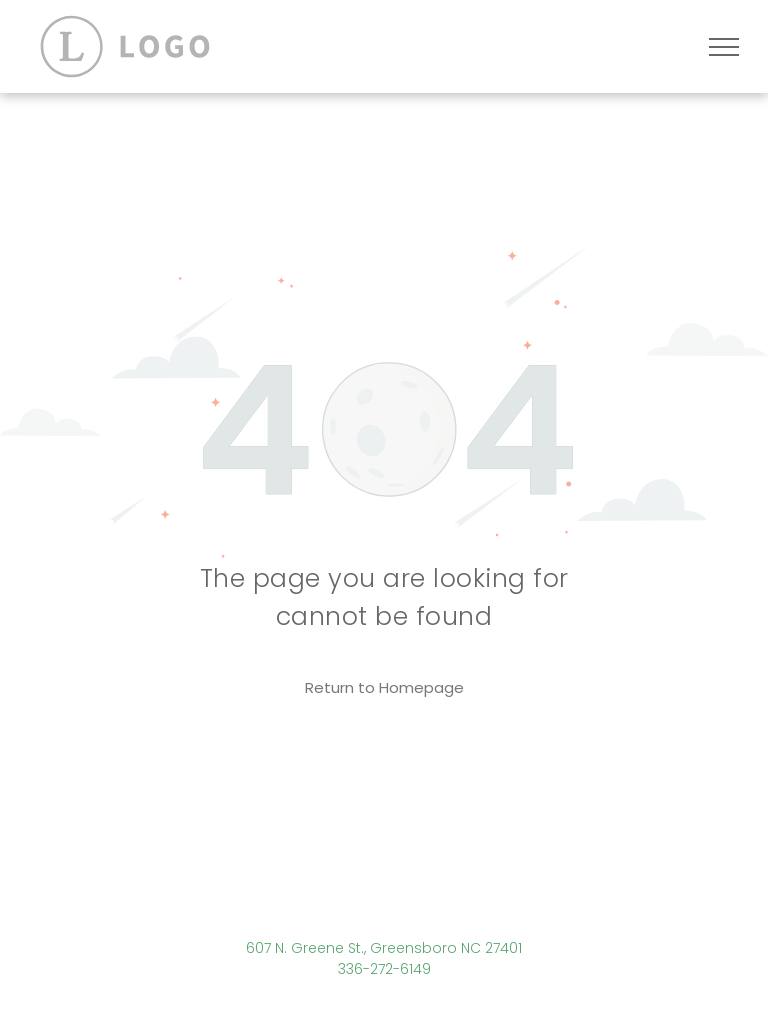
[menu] (724, 47)
